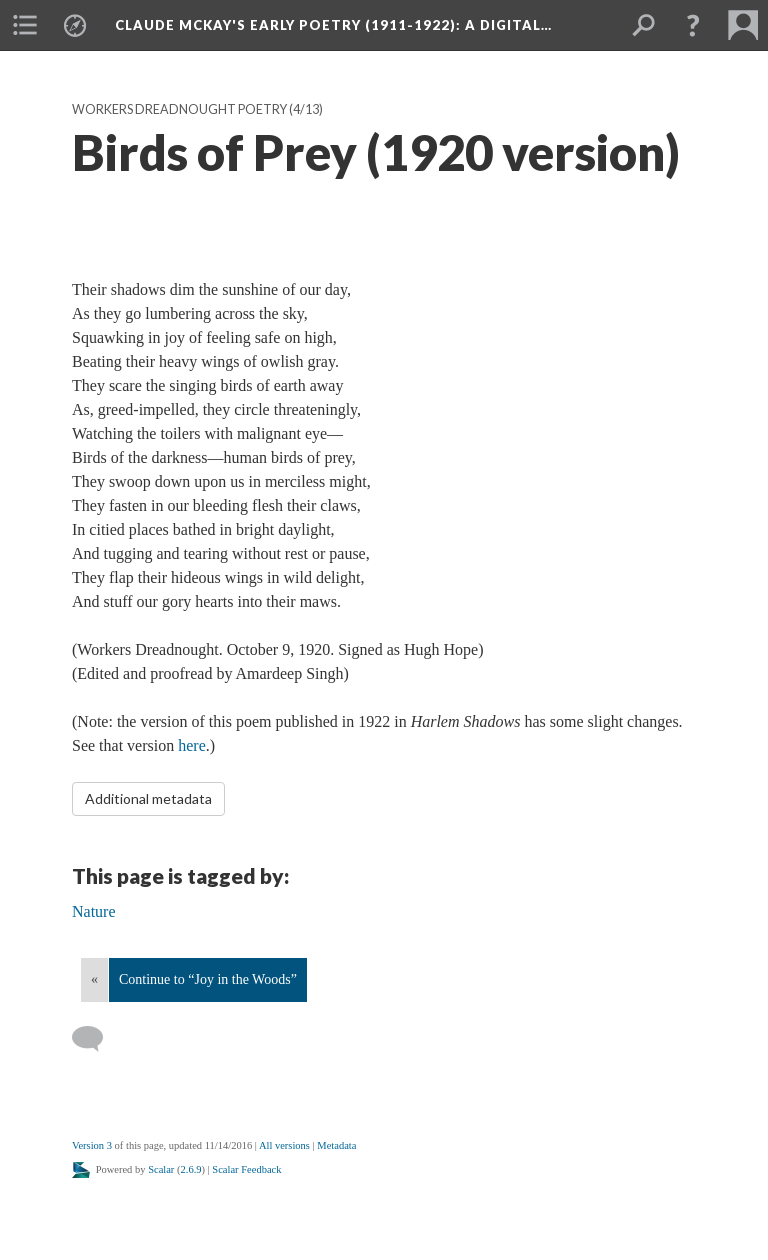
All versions (284, 1145)
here (192, 745)
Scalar (161, 1169)
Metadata (336, 1145)
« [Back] (94, 979)
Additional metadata (148, 798)
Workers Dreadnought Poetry (179, 109)
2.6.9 (191, 1169)
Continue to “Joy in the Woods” (208, 979)
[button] (693, 25)
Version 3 (92, 1145)
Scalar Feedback (246, 1169)
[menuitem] (25, 25)
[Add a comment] (96, 1039)
